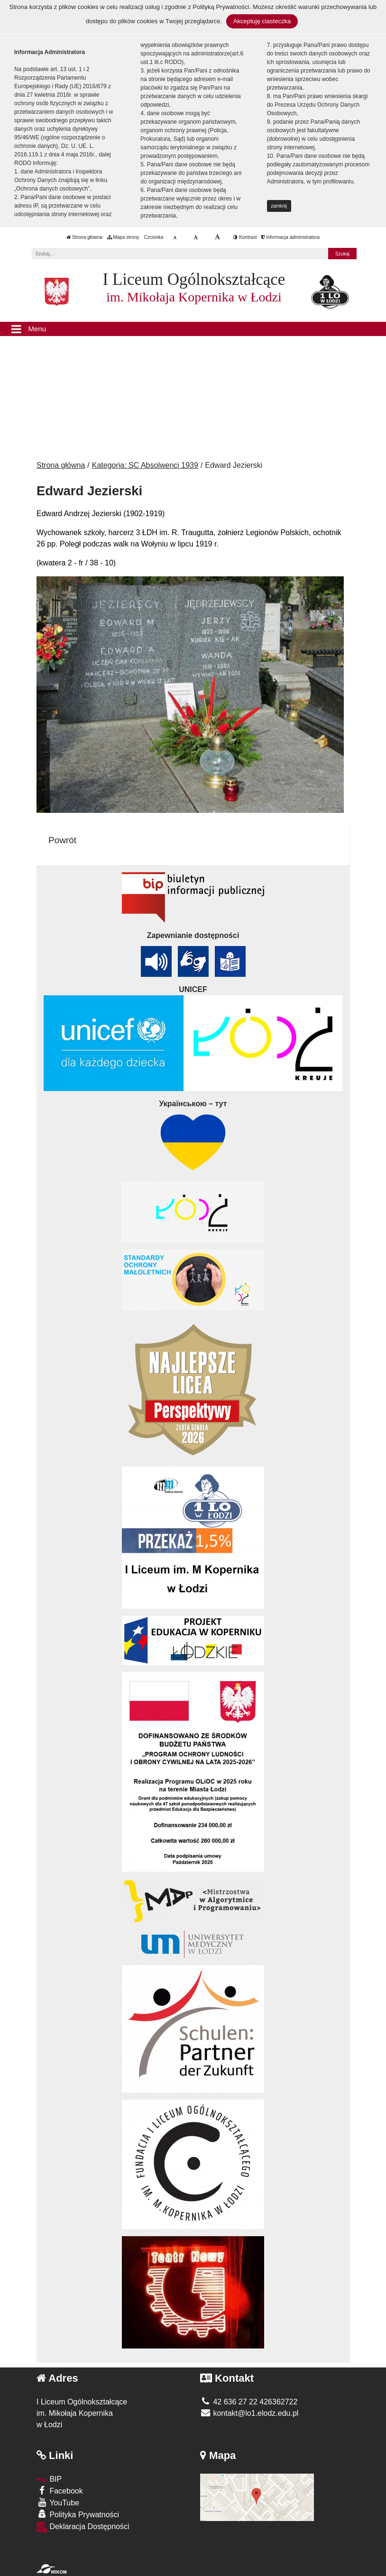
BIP (49, 2479)
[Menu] (193, 329)
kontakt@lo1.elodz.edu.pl (249, 2413)
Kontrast (245, 237)
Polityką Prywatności (221, 6)
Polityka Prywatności (78, 2514)
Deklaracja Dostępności (83, 2527)
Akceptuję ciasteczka (262, 21)
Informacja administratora (290, 237)
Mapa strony (123, 237)
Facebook (60, 2490)
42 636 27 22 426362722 (248, 2402)
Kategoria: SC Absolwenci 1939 (145, 465)
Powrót (62, 840)
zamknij (279, 206)
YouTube (58, 2502)
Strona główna (84, 237)
